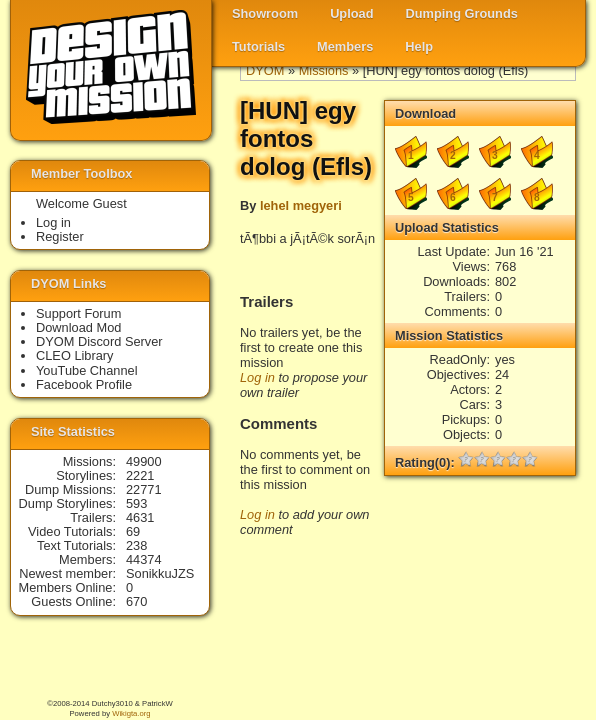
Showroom (265, 13)
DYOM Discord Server (99, 341)
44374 (144, 559)
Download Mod (78, 327)
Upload (351, 13)
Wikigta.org (131, 713)
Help (419, 46)
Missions (324, 70)
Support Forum (78, 313)
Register (60, 236)
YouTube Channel (87, 370)
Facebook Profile (84, 384)
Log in (257, 377)
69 (133, 531)
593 (136, 503)
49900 (144, 461)
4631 (140, 517)
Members (345, 46)
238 (136, 545)
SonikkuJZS (160, 573)
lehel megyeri (301, 205)
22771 (144, 489)
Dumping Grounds (462, 13)
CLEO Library (75, 355)
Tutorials (258, 46)
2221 (140, 475)
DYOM (265, 70)
